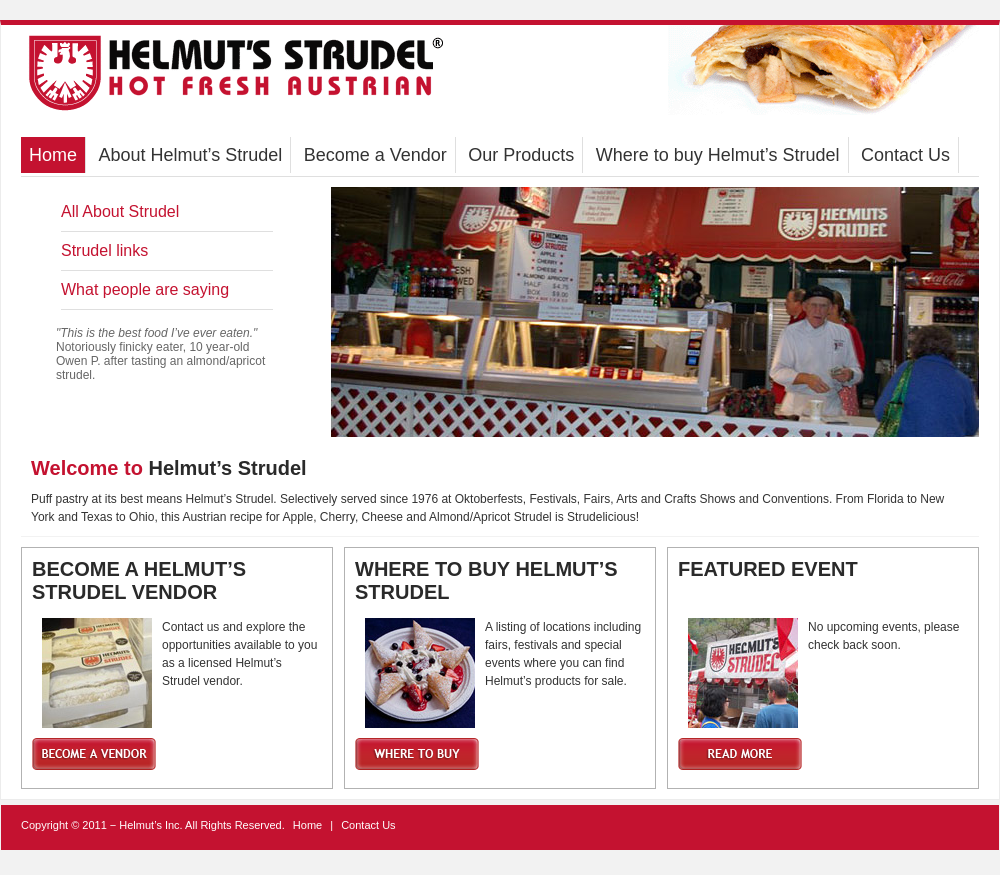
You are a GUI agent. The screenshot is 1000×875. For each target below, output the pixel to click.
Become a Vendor (375, 155)
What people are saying (145, 289)
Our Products (521, 155)
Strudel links (104, 250)
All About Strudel (120, 211)
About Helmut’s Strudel (190, 155)
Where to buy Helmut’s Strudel (718, 155)
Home (53, 155)
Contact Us (905, 155)
